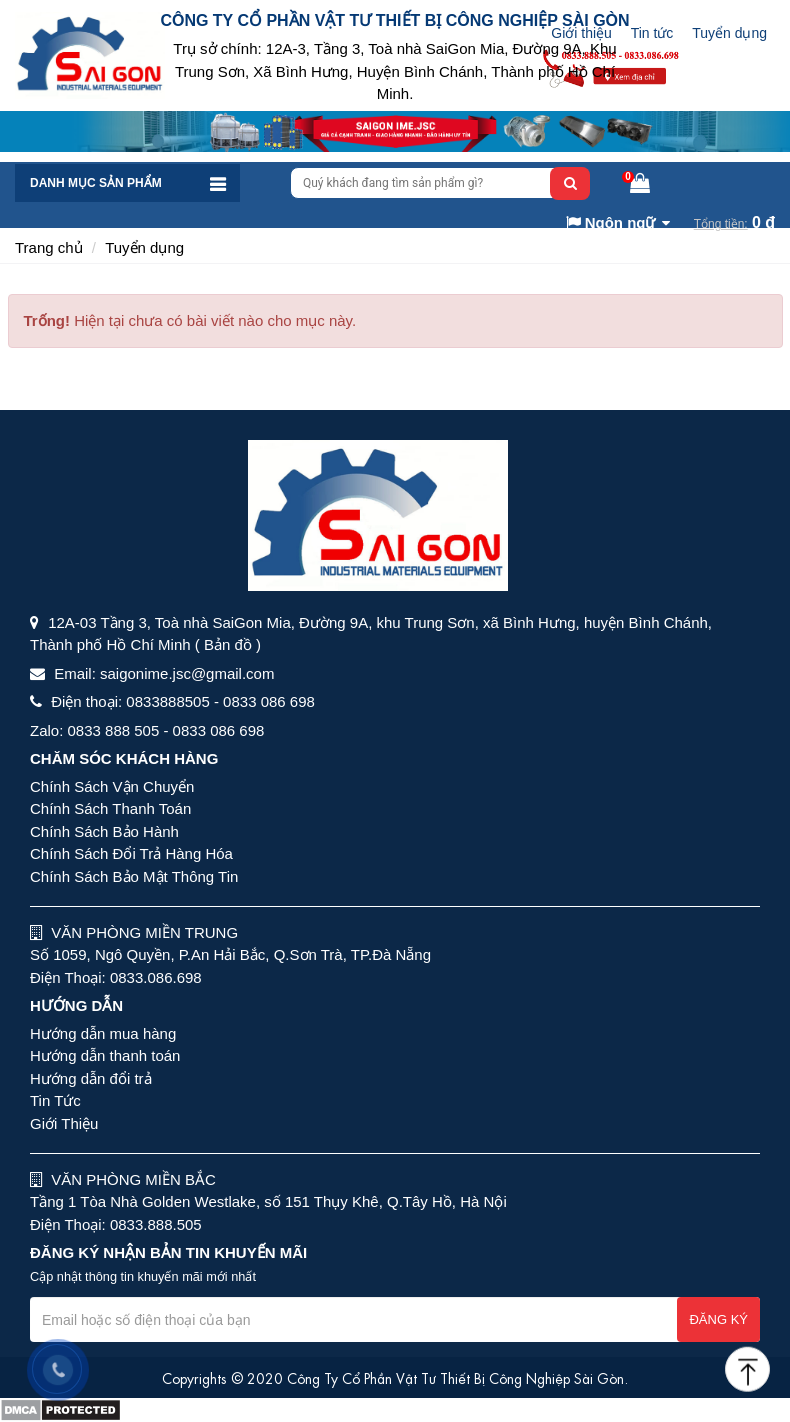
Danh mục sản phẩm (96, 183)
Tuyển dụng (729, 33)
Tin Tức (55, 1100)
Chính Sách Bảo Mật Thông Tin (134, 876)
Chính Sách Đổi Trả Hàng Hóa (131, 853)
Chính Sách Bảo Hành (104, 831)
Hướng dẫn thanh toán (105, 1055)
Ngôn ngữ (611, 222)
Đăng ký (718, 1319)
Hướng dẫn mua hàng (103, 1033)
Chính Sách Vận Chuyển (112, 786)
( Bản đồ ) (228, 644)
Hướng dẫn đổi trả (91, 1078)
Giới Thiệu (64, 1123)
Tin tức (652, 33)
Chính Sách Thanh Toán (110, 808)
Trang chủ (49, 247)
